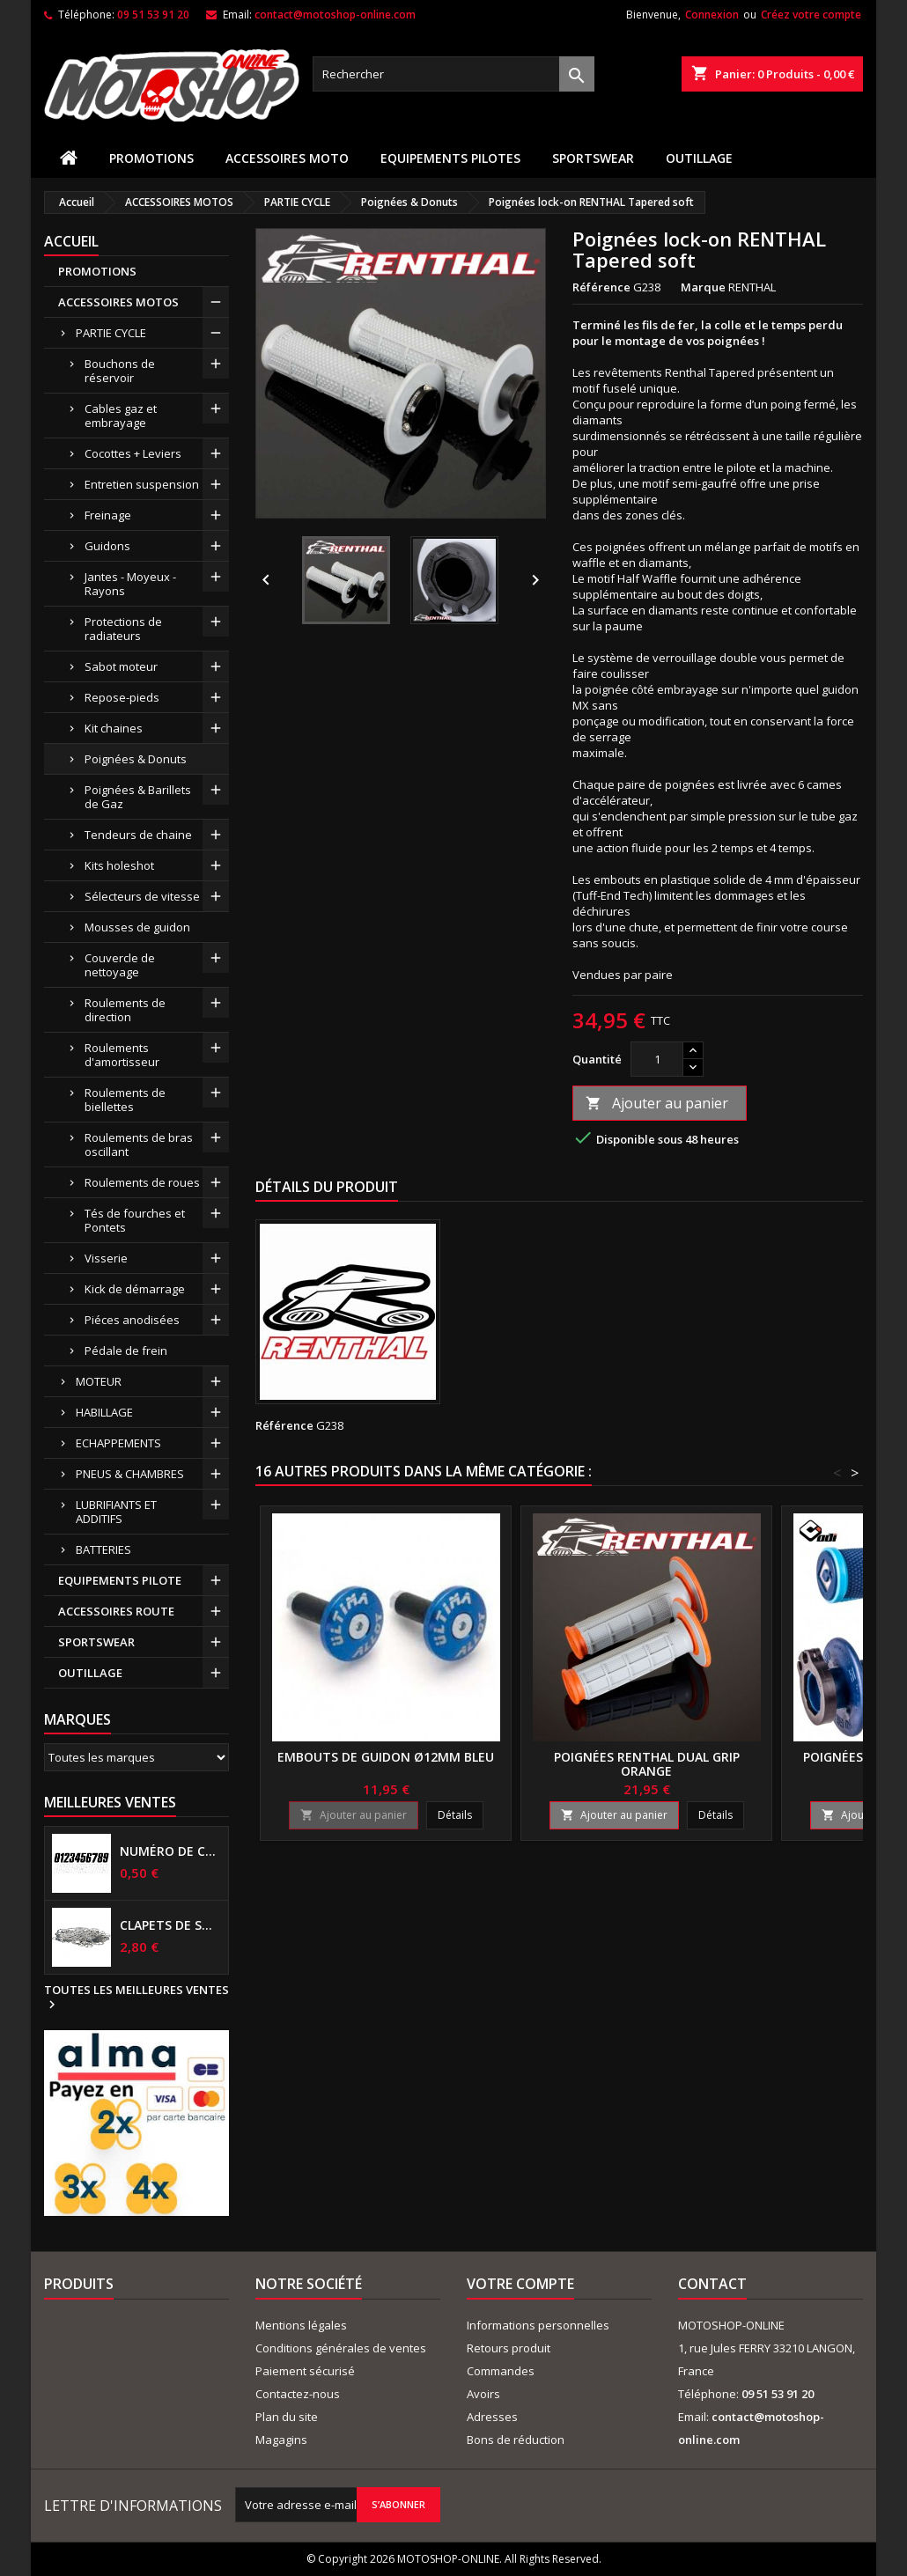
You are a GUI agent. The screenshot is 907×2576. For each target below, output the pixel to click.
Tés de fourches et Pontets (135, 1220)
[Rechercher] (453, 74)
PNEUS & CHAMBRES (130, 1474)
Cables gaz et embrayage (121, 416)
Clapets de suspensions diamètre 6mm (170, 1925)
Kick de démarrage (135, 1289)
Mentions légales (301, 2325)
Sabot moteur (121, 666)
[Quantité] (656, 1059)
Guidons (107, 546)
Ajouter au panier (657, 1103)
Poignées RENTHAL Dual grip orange (647, 1763)
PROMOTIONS (151, 158)
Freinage (108, 515)
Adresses (492, 2417)
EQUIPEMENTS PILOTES (450, 158)
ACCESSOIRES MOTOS (118, 302)
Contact (712, 2283)
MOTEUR (99, 1381)
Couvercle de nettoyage (120, 965)
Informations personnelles (538, 2325)
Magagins (281, 2439)
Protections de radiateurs (123, 629)
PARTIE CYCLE (111, 333)
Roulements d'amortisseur (122, 1055)
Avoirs (483, 2394)
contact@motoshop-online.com (335, 14)
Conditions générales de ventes (340, 2348)
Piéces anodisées (132, 1320)
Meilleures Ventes (110, 1802)
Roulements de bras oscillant (139, 1144)
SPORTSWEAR (593, 158)
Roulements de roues (142, 1182)
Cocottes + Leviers (133, 453)
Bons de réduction (515, 2439)
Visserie (106, 1258)
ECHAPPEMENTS (118, 1443)
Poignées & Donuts (136, 759)
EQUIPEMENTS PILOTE (119, 1580)
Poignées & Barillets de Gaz (138, 797)
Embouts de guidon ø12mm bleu (385, 1756)
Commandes (501, 2371)
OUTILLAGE (699, 158)
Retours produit (508, 2348)
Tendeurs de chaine (138, 835)
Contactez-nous (297, 2394)
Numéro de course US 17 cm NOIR (170, 1851)
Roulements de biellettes (125, 1100)
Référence (601, 287)
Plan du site (286, 2417)
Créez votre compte (811, 14)
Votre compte (520, 2283)
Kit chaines (114, 728)
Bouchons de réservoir (120, 371)
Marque (703, 287)
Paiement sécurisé (305, 2371)
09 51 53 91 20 (153, 14)
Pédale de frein (126, 1350)
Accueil (71, 241)
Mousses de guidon (137, 927)
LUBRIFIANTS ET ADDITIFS (116, 1512)
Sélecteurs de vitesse (142, 896)
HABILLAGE (104, 1412)
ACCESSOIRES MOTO (287, 158)
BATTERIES (103, 1549)
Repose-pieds (122, 697)
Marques (77, 1719)
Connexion (712, 14)
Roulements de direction (125, 1010)
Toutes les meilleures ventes (136, 1998)
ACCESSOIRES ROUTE (116, 1611)
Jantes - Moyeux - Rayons (130, 584)
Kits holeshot (119, 865)
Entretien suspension (142, 484)
